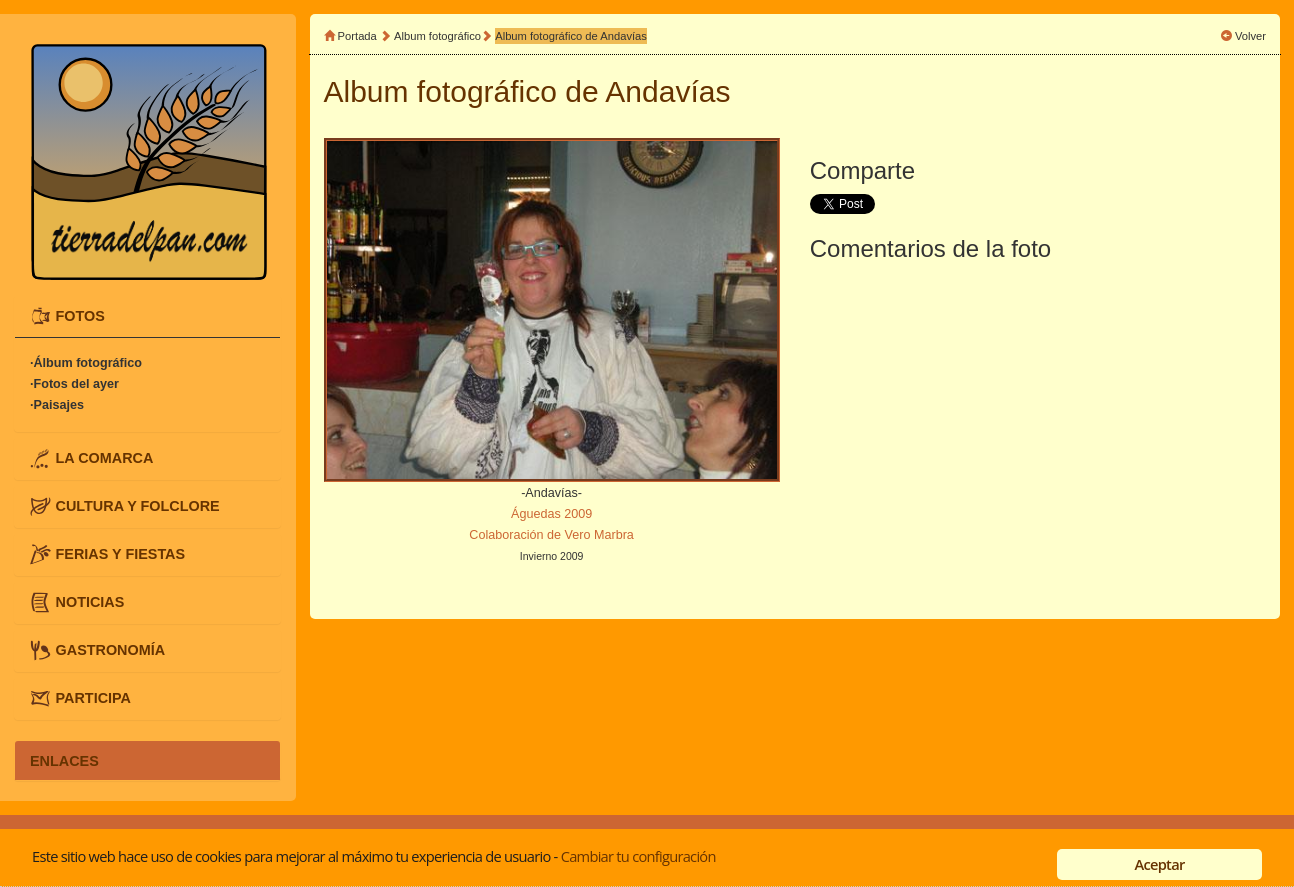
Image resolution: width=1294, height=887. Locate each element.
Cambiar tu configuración (638, 856)
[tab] (147, 316)
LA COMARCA (105, 457)
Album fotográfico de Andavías (571, 36)
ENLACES (64, 760)
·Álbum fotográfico (86, 364)
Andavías (667, 91)
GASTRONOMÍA (111, 650)
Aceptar (1159, 864)
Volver (1250, 36)
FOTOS (80, 315)
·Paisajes (57, 406)
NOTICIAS (90, 602)
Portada (357, 36)
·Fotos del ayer (74, 385)
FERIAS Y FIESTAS (121, 554)
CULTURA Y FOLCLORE (138, 505)
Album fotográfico (437, 36)
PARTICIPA (93, 698)
